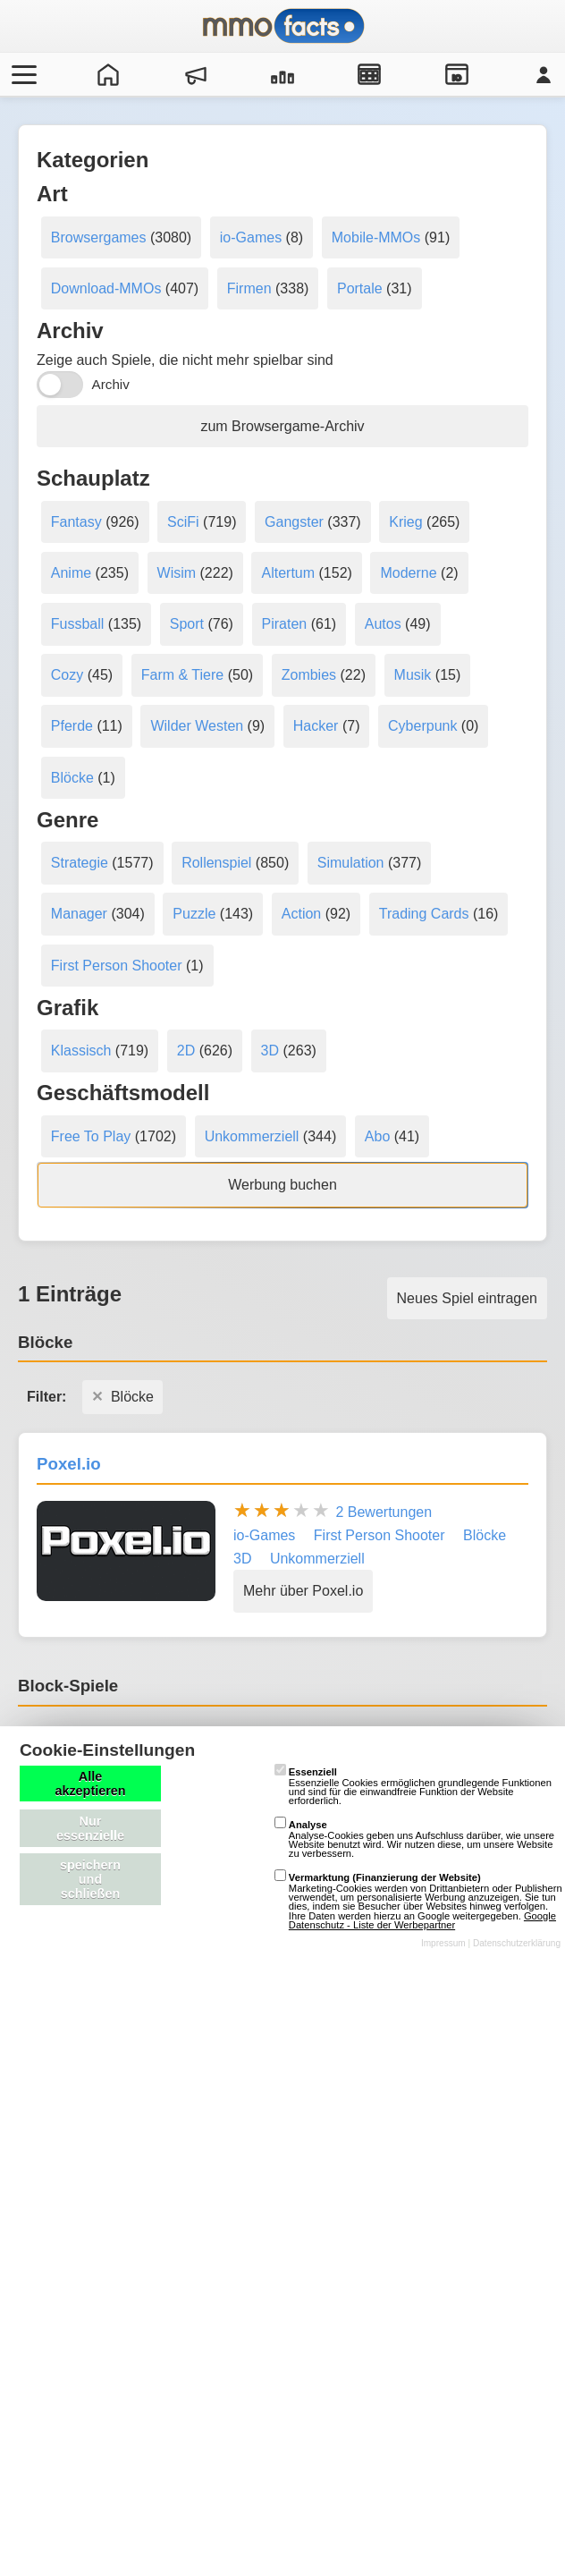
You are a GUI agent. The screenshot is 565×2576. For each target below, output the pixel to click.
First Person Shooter (116, 965)
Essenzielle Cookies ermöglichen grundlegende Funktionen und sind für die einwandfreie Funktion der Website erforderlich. (413, 1786)
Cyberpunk (422, 725)
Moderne (408, 572)
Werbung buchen (282, 1184)
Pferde (72, 725)
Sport (187, 623)
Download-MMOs (106, 288)
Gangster (294, 522)
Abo (377, 1136)
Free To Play (91, 1136)
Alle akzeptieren (90, 1783)
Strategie (79, 862)
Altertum (288, 572)
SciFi (183, 522)
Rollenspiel (216, 862)
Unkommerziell (252, 1136)
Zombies (309, 674)
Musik (413, 674)
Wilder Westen (196, 725)
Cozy (67, 674)
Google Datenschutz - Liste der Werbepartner (422, 1920)
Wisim (177, 572)
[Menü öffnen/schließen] (21, 74)
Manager (79, 913)
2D (186, 1050)
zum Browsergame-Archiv (282, 426)
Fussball (78, 623)
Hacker (316, 725)
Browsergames (99, 237)
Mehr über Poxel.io (303, 1590)
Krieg (405, 522)
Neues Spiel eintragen (467, 1298)
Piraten (285, 623)
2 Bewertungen (383, 1512)
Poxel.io (69, 1463)
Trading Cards (424, 913)
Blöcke (72, 777)
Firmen (249, 288)
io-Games (251, 237)
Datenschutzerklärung (517, 1943)
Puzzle (194, 913)
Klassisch (81, 1050)
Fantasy (76, 522)
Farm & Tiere (182, 674)
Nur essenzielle (90, 1828)
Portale (360, 288)
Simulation (350, 862)
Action (301, 913)
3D (270, 1050)
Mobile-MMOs (376, 237)
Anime (71, 572)
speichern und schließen (90, 1879)
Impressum (443, 1943)
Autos (383, 623)
